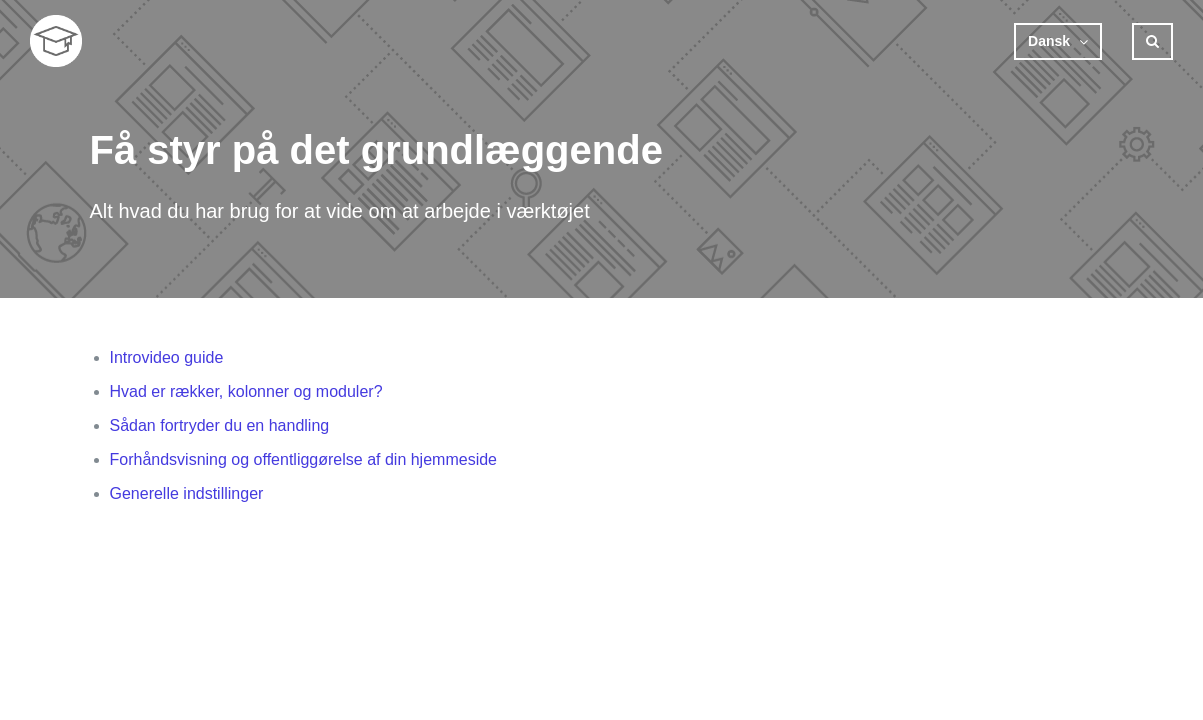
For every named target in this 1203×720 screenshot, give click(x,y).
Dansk (1051, 41)
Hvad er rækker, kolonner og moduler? (246, 391)
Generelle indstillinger (187, 493)
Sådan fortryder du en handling (220, 425)
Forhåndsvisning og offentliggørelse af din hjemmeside (303, 459)
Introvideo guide (167, 357)
